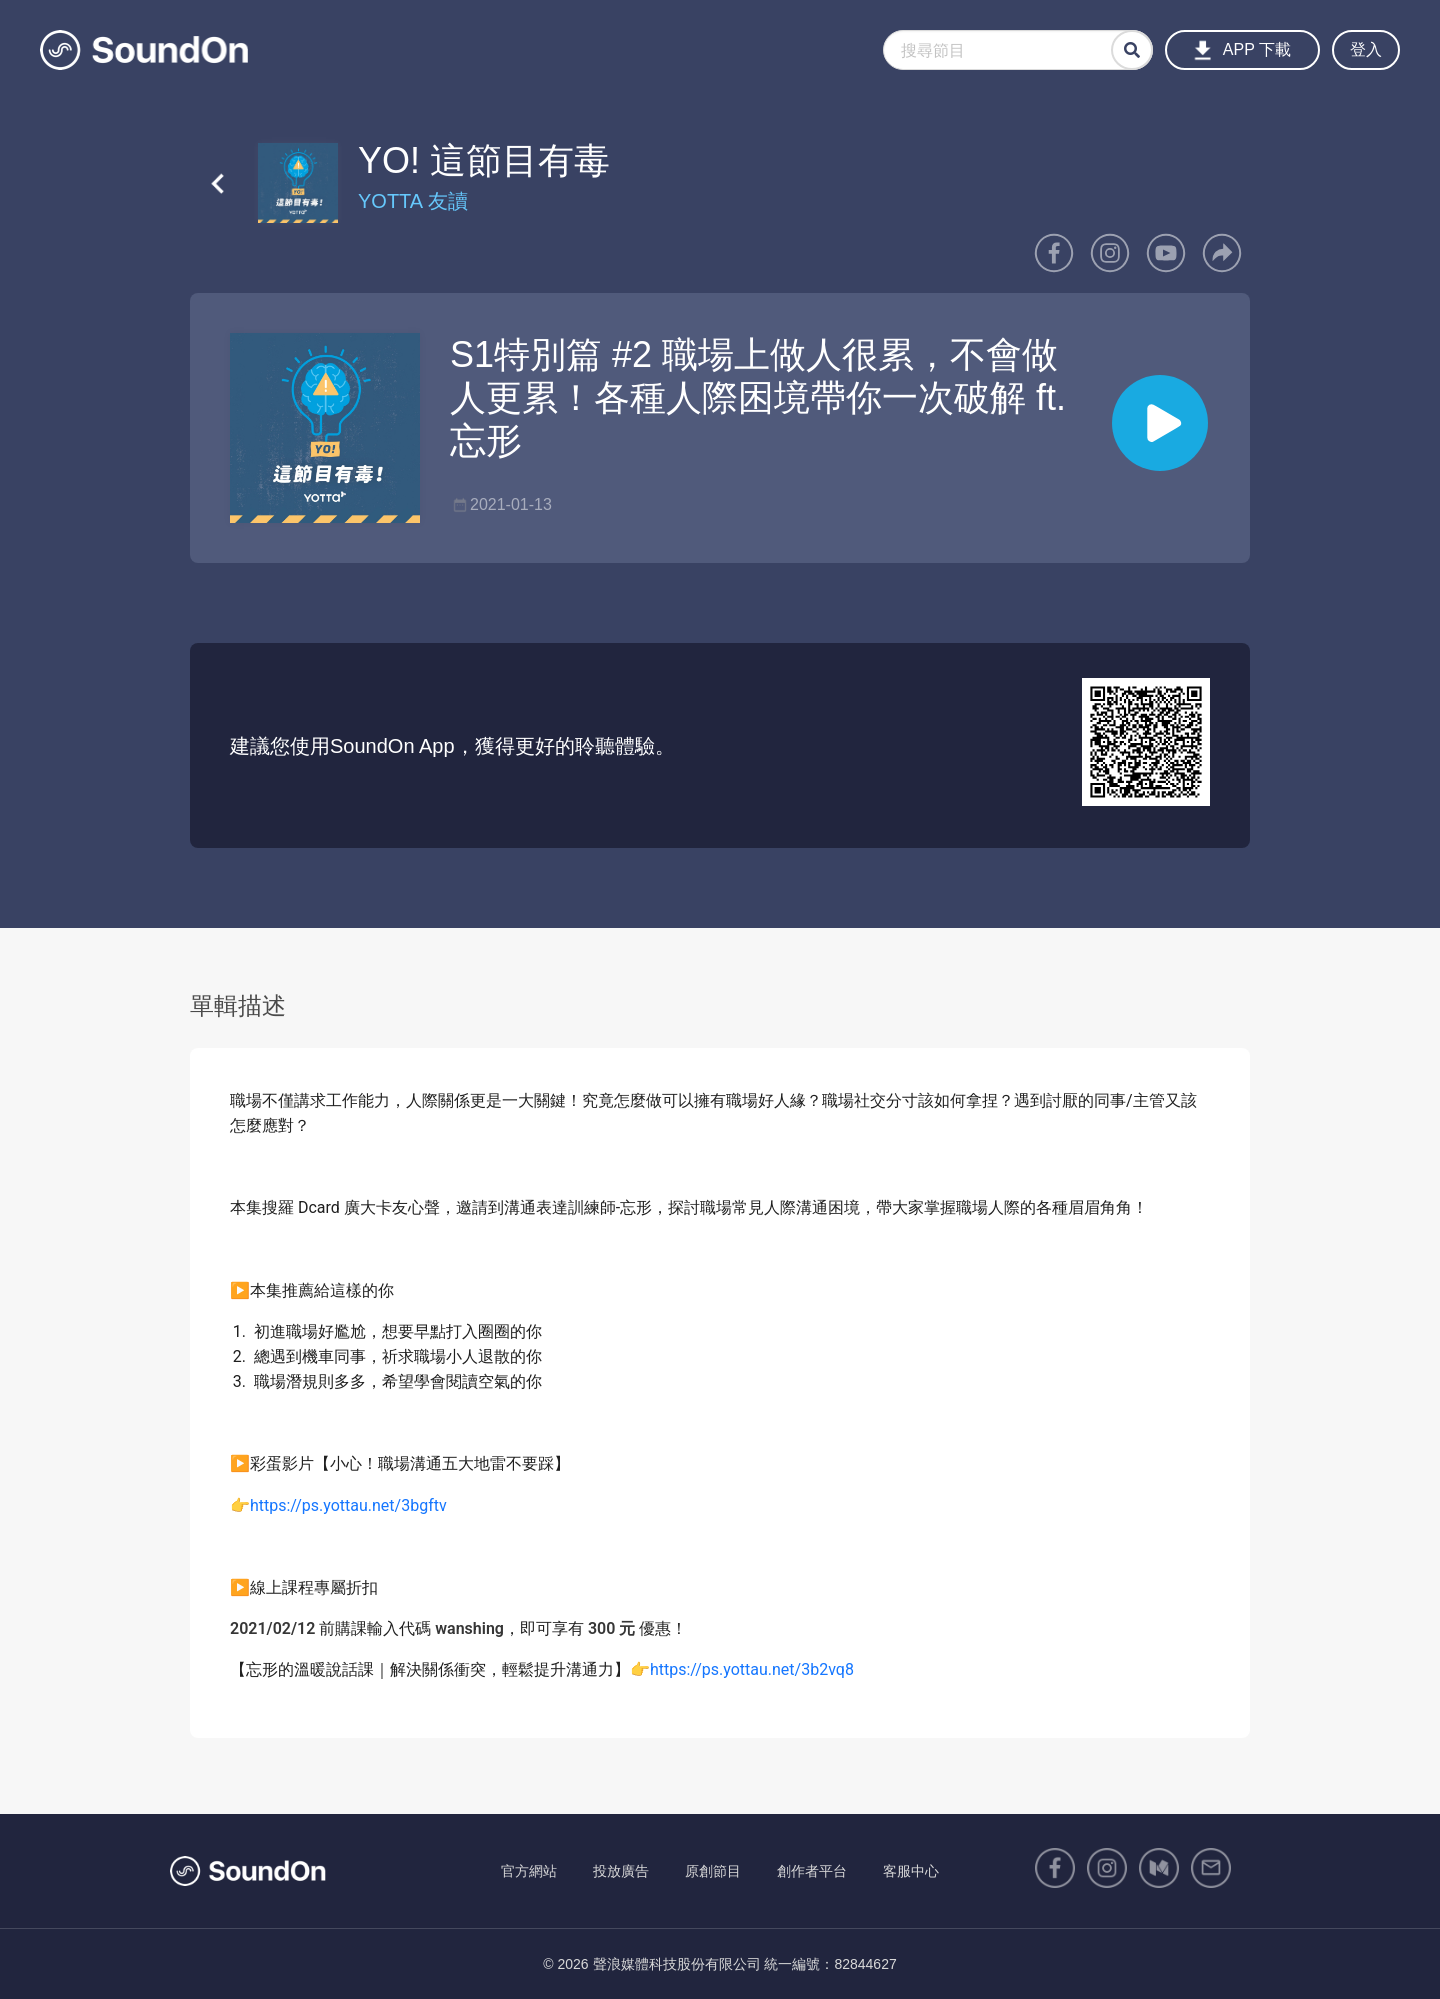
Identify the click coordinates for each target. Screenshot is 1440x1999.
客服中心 (911, 1871)
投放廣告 (621, 1871)
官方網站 (529, 1871)
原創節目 (713, 1871)
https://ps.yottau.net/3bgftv (348, 1505)
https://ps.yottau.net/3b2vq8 (752, 1669)
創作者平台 (812, 1871)
